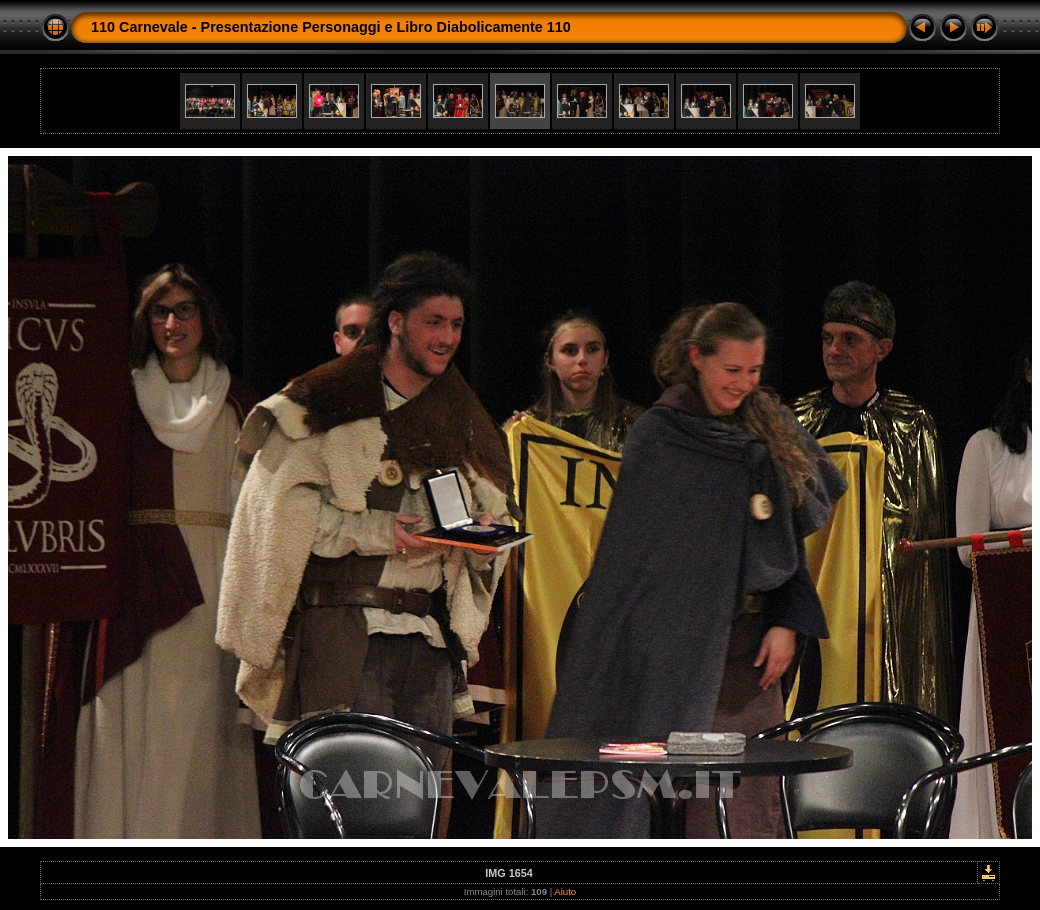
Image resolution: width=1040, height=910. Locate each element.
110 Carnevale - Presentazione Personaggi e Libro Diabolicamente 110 (331, 27)
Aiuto (565, 891)
